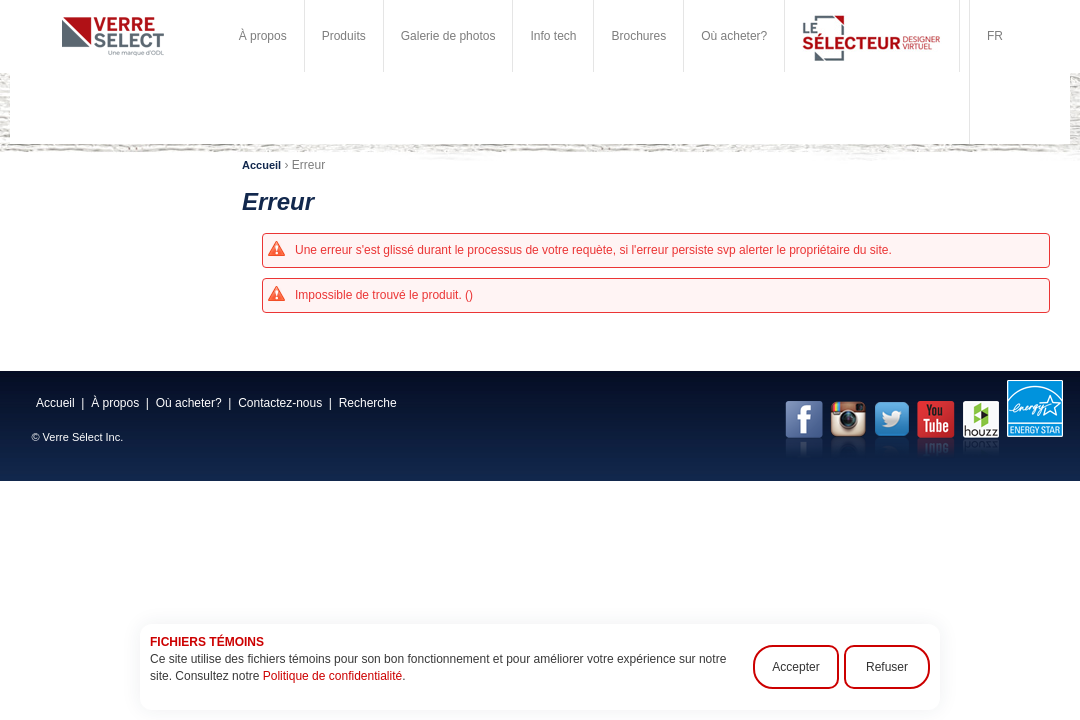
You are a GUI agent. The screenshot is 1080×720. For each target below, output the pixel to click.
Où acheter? (734, 36)
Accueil (261, 165)
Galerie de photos (448, 36)
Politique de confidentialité (332, 676)
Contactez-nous (280, 403)
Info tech (553, 36)
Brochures (638, 36)
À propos (263, 36)
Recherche (368, 403)
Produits (344, 36)
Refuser (887, 667)
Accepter (795, 667)
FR (995, 36)
